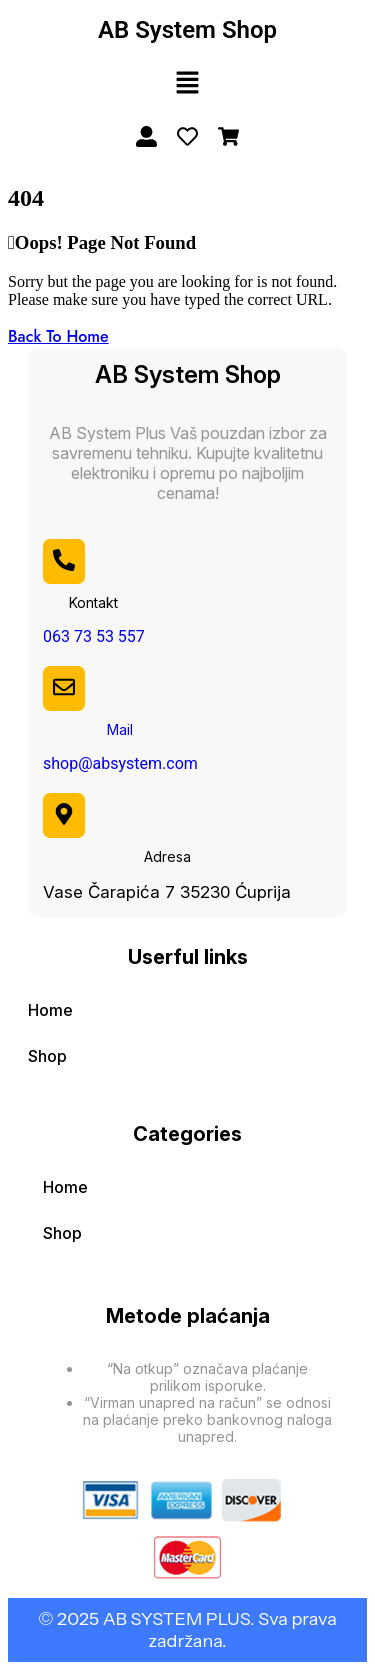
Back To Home (58, 336)
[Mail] (64, 687)
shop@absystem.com (120, 763)
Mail (120, 729)
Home (50, 1010)
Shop (47, 1056)
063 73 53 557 (94, 636)
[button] (187, 84)
